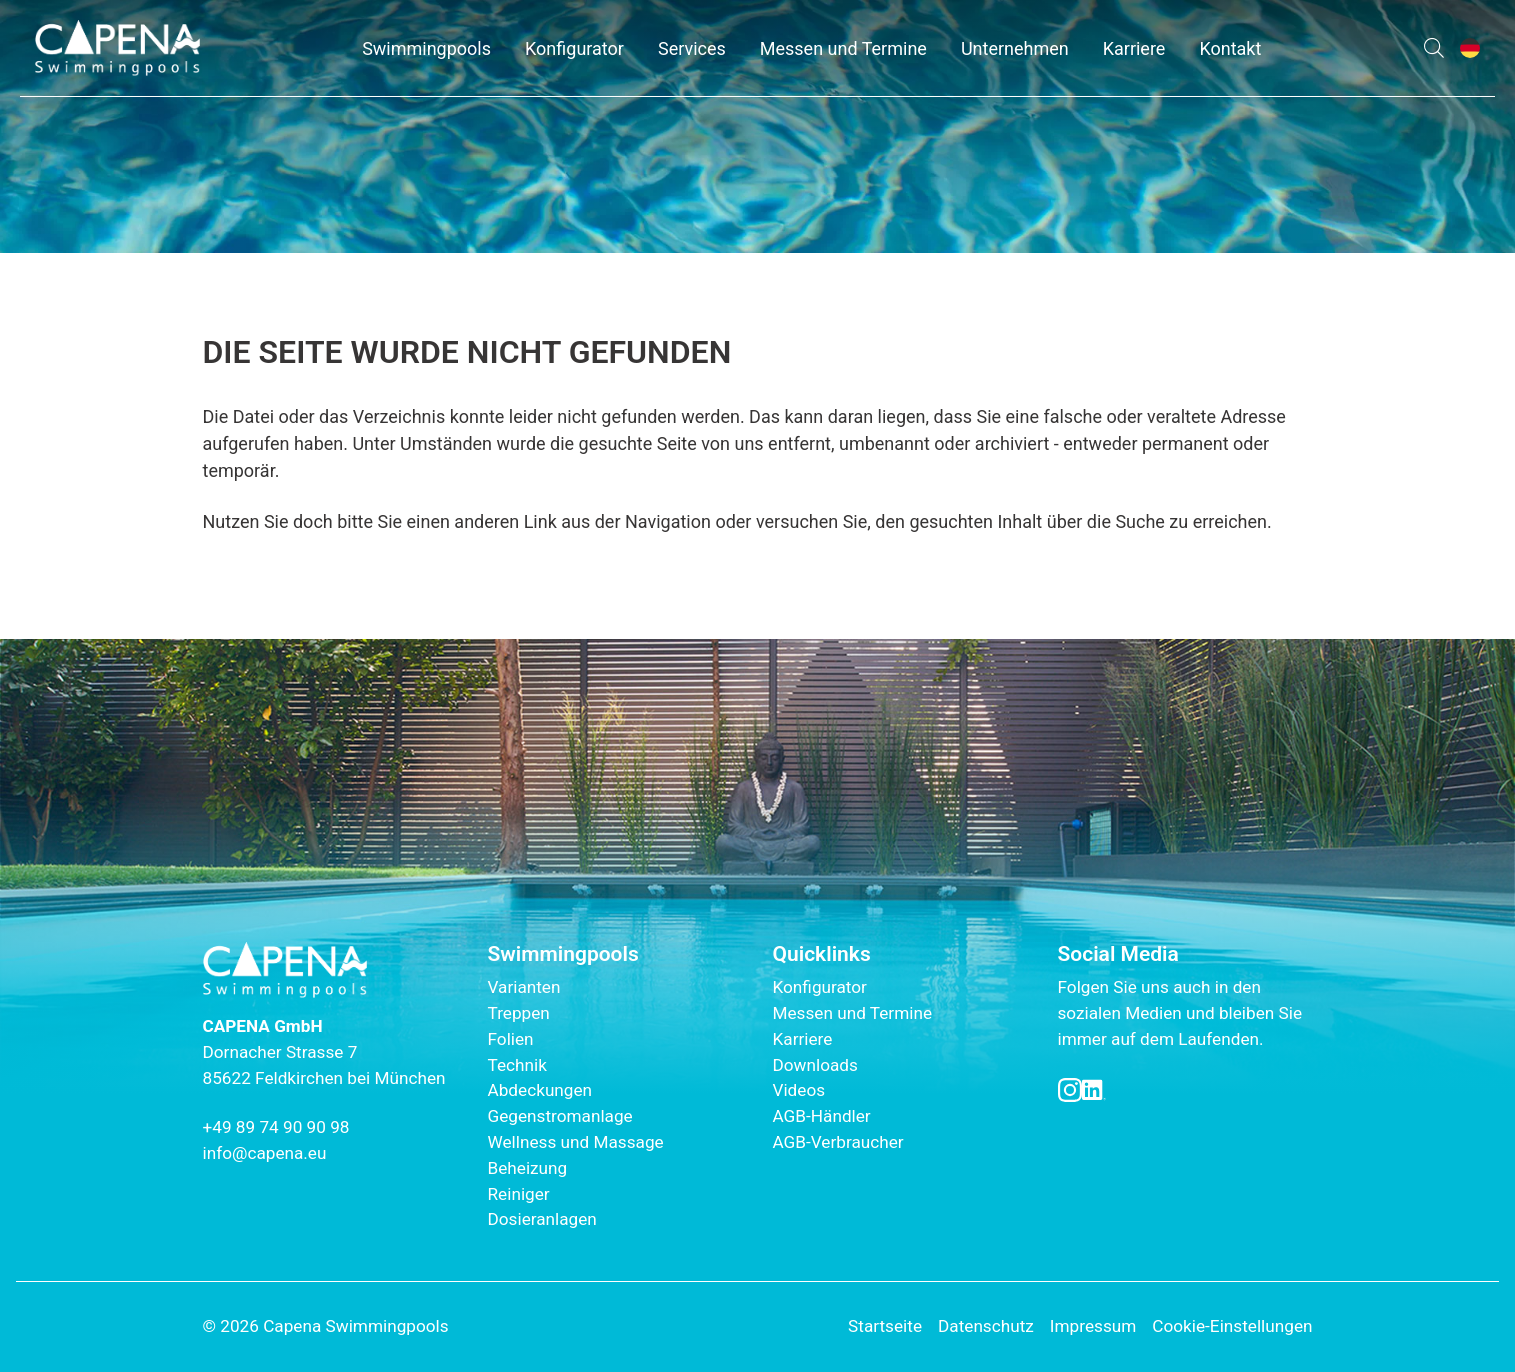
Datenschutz (986, 1326)
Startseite (885, 1326)
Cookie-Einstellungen (1232, 1326)
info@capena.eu (265, 1153)
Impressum (1093, 1326)
